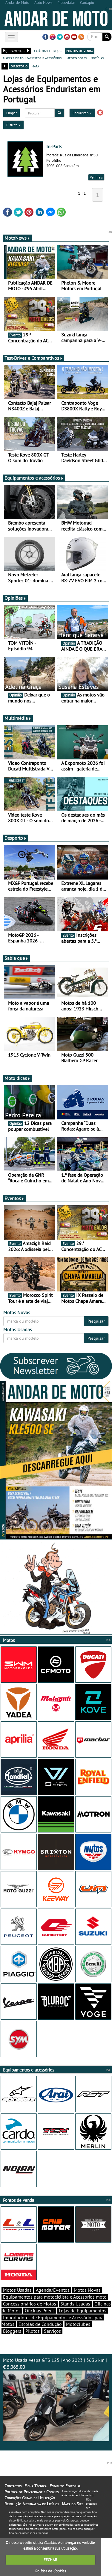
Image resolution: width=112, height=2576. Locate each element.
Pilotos (32, 2331)
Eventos (14, 1198)
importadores (76, 58)
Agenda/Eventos (53, 2290)
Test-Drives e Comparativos (33, 358)
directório (19, 66)
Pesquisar (96, 1321)
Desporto (15, 838)
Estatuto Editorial (65, 2486)
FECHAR (50, 2559)
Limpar (11, 113)
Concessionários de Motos (29, 2304)
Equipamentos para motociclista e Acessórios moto (55, 2297)
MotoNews (17, 238)
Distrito (13, 125)
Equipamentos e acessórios (34, 478)
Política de (50, 2571)
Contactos (13, 2486)
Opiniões (15, 598)
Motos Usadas (17, 2290)
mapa (35, 66)
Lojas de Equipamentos (82, 2311)
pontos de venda (79, 50)
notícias (97, 58)
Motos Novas (87, 2290)
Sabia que (16, 958)
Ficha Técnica (35, 2486)
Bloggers (12, 2331)
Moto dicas (17, 1078)
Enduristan (82, 113)
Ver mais (96, 177)
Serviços (52, 2331)
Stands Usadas (75, 2304)
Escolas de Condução (40, 2324)
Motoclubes (78, 2324)
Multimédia (17, 718)
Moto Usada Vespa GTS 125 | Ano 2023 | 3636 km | (56, 2399)
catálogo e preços (48, 50)
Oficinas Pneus (40, 2311)
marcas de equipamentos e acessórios (32, 58)
